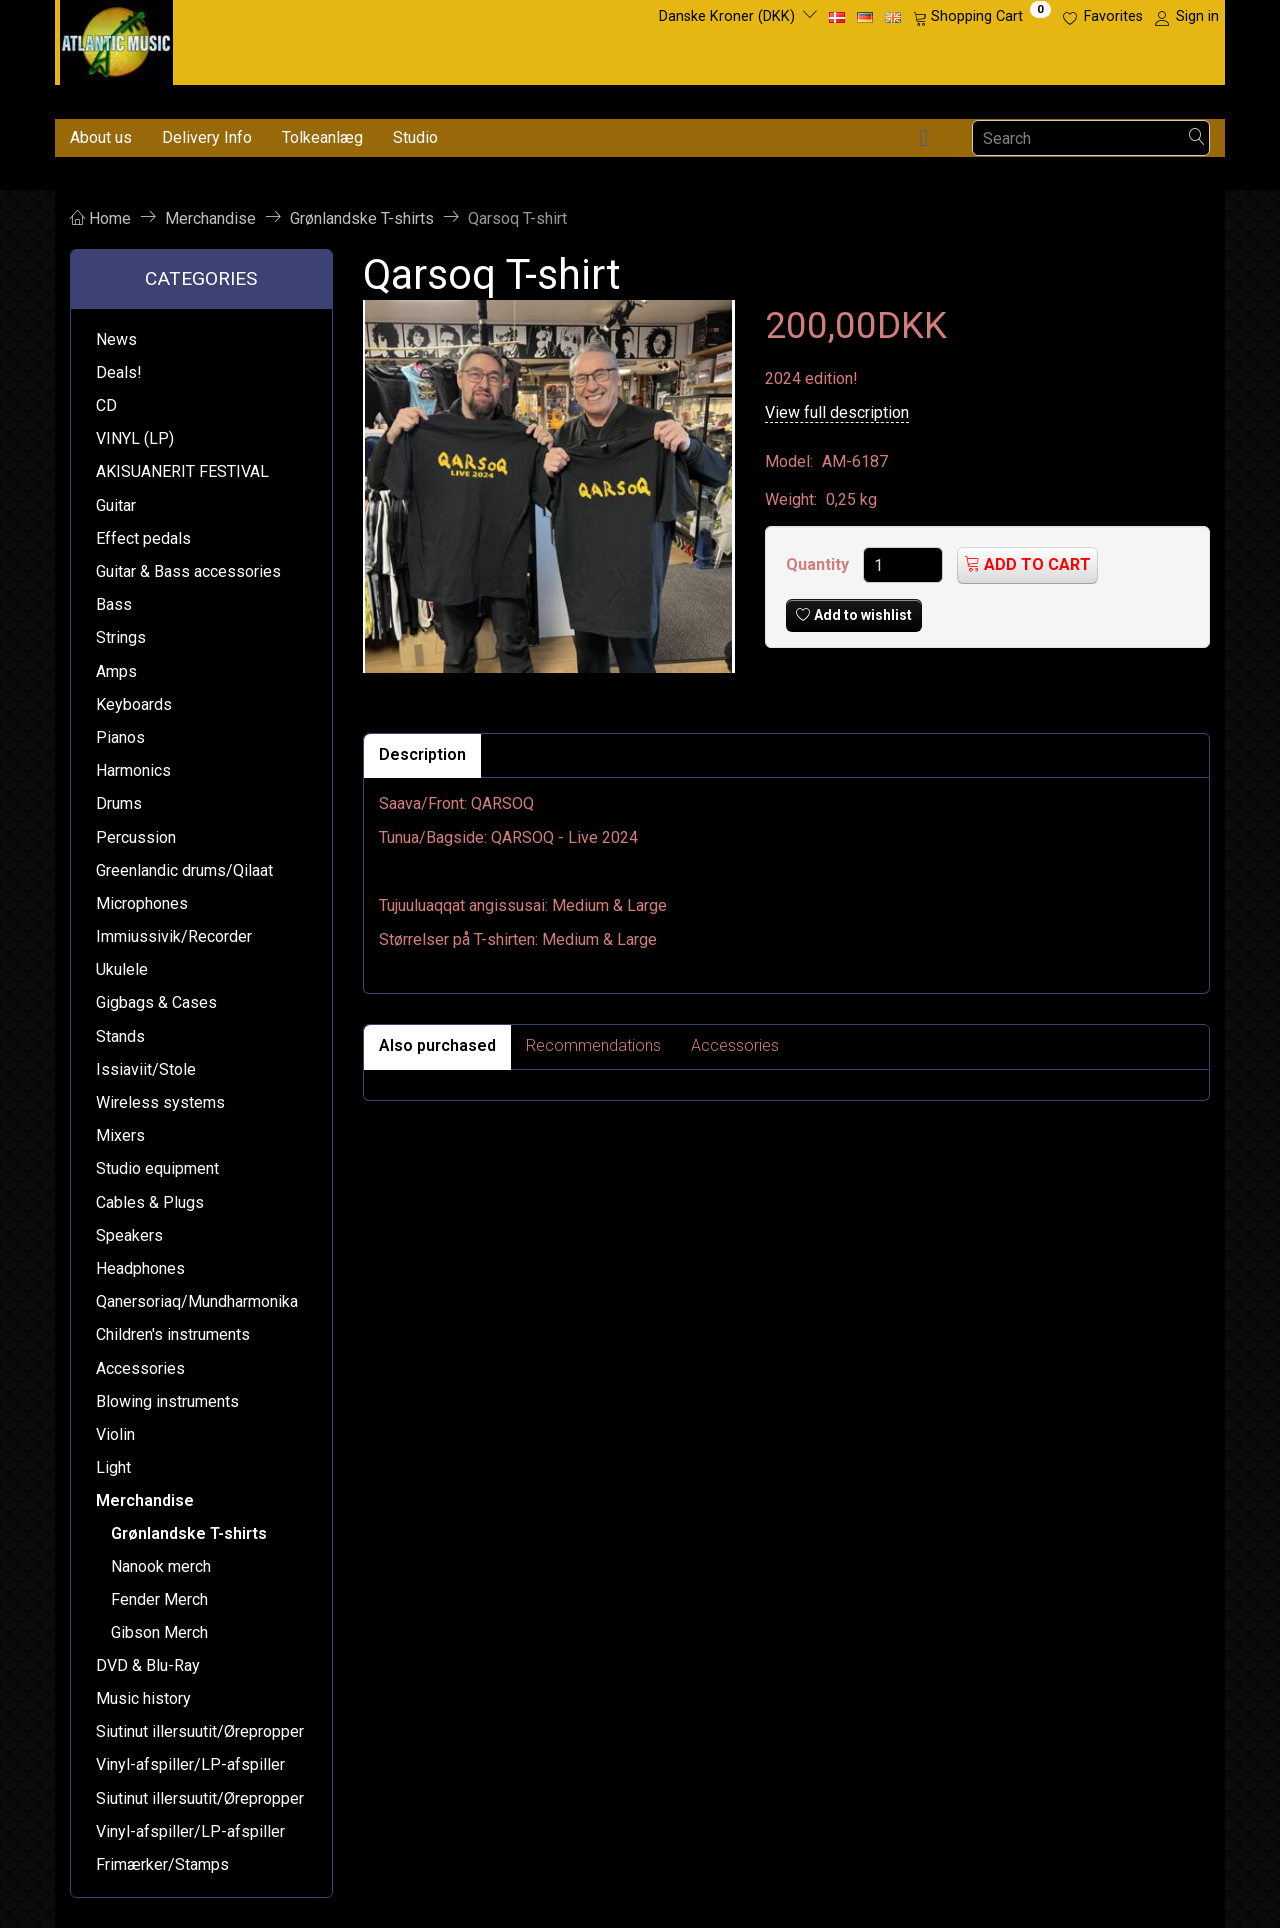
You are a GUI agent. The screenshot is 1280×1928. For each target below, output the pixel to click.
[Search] (1197, 138)
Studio (415, 137)
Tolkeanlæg (322, 137)
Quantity (819, 564)
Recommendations (593, 1045)
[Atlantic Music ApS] (116, 38)
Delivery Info (207, 137)
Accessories (735, 1045)
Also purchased (437, 1045)
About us (101, 137)
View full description (837, 412)
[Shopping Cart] (982, 17)
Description (422, 754)
